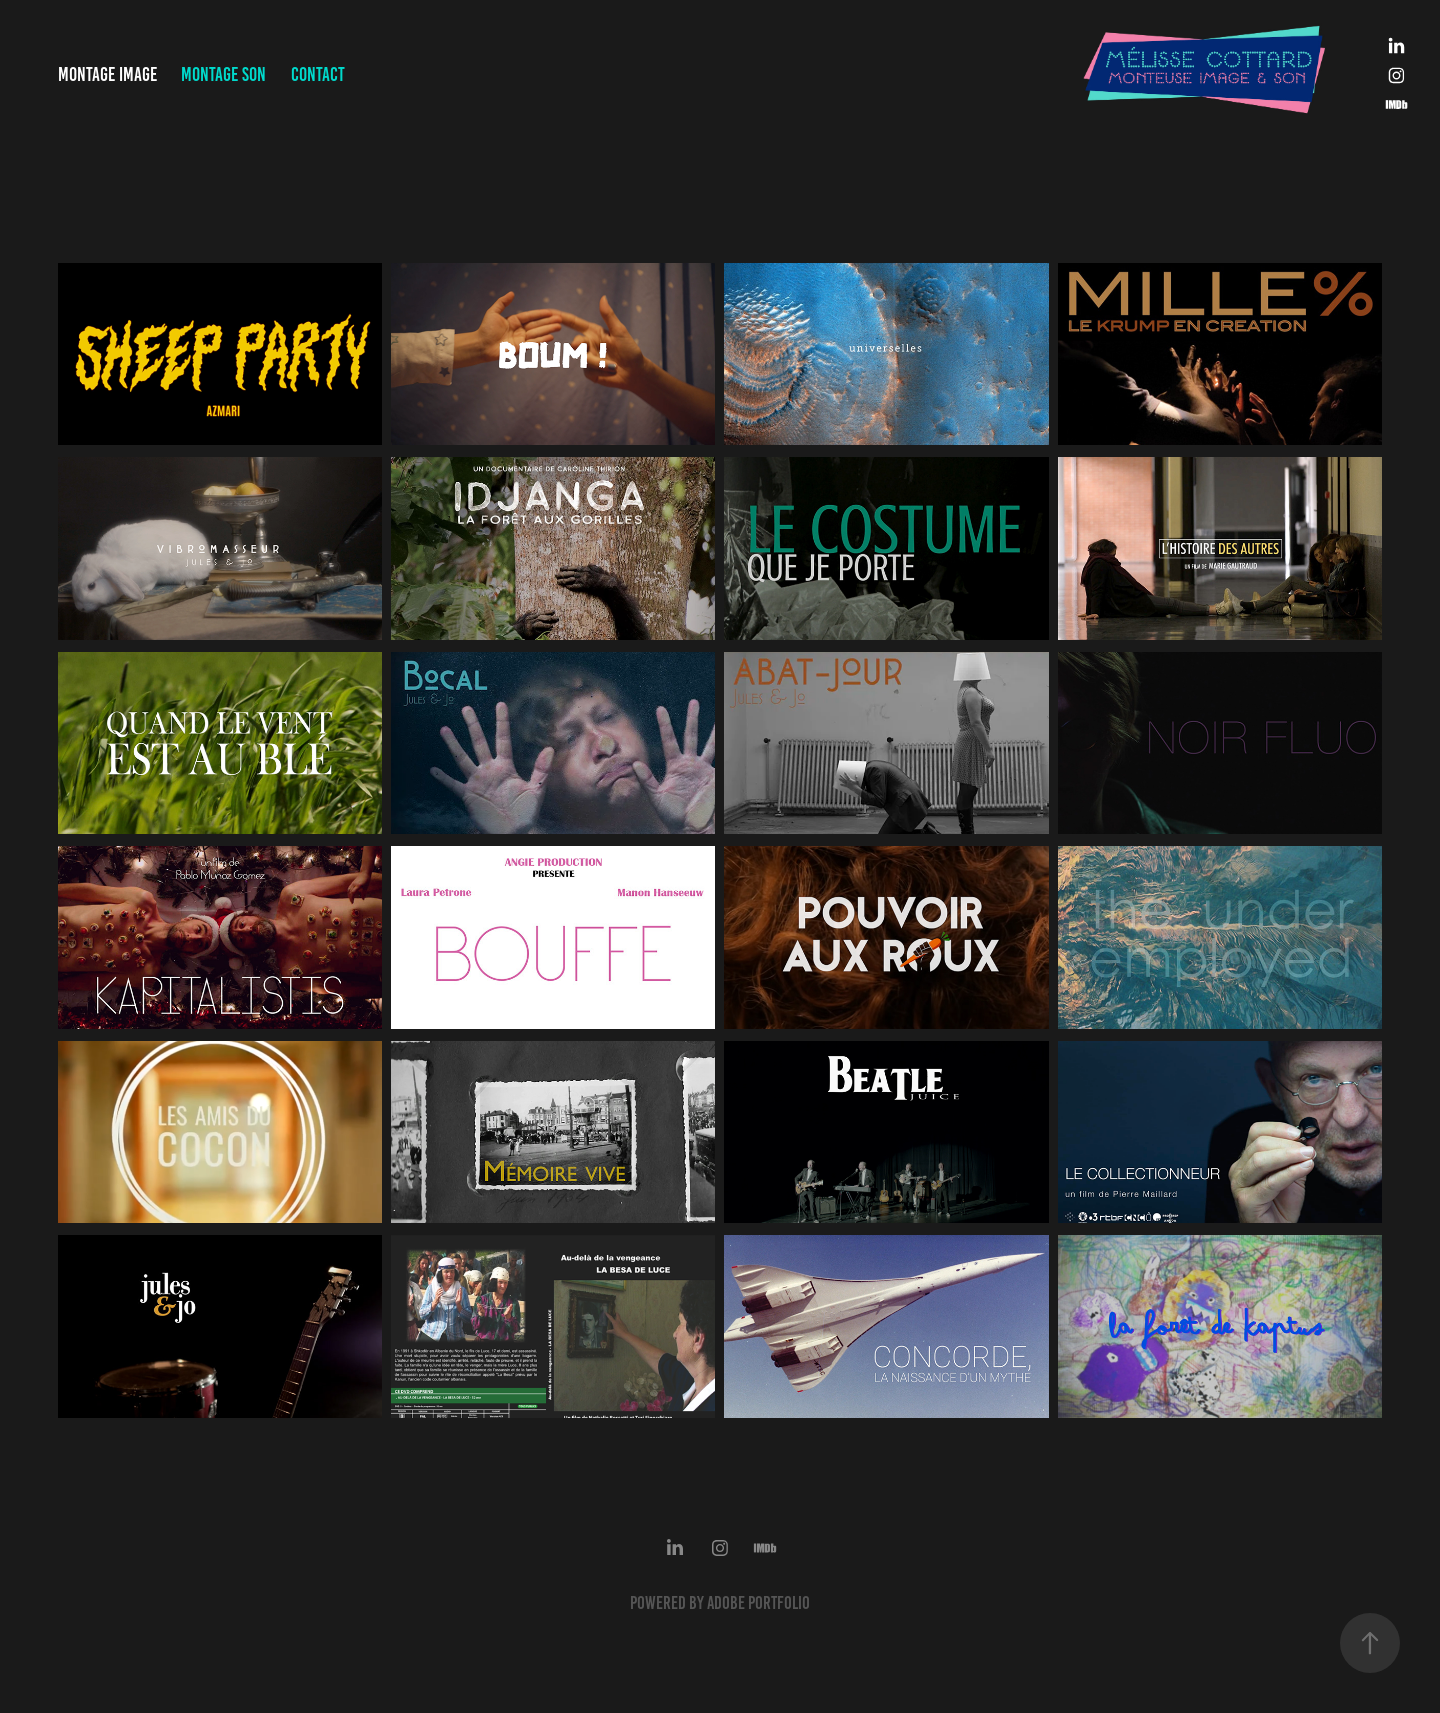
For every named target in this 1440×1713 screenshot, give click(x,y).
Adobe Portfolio (758, 1603)
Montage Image (107, 74)
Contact (318, 74)
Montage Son (223, 74)
